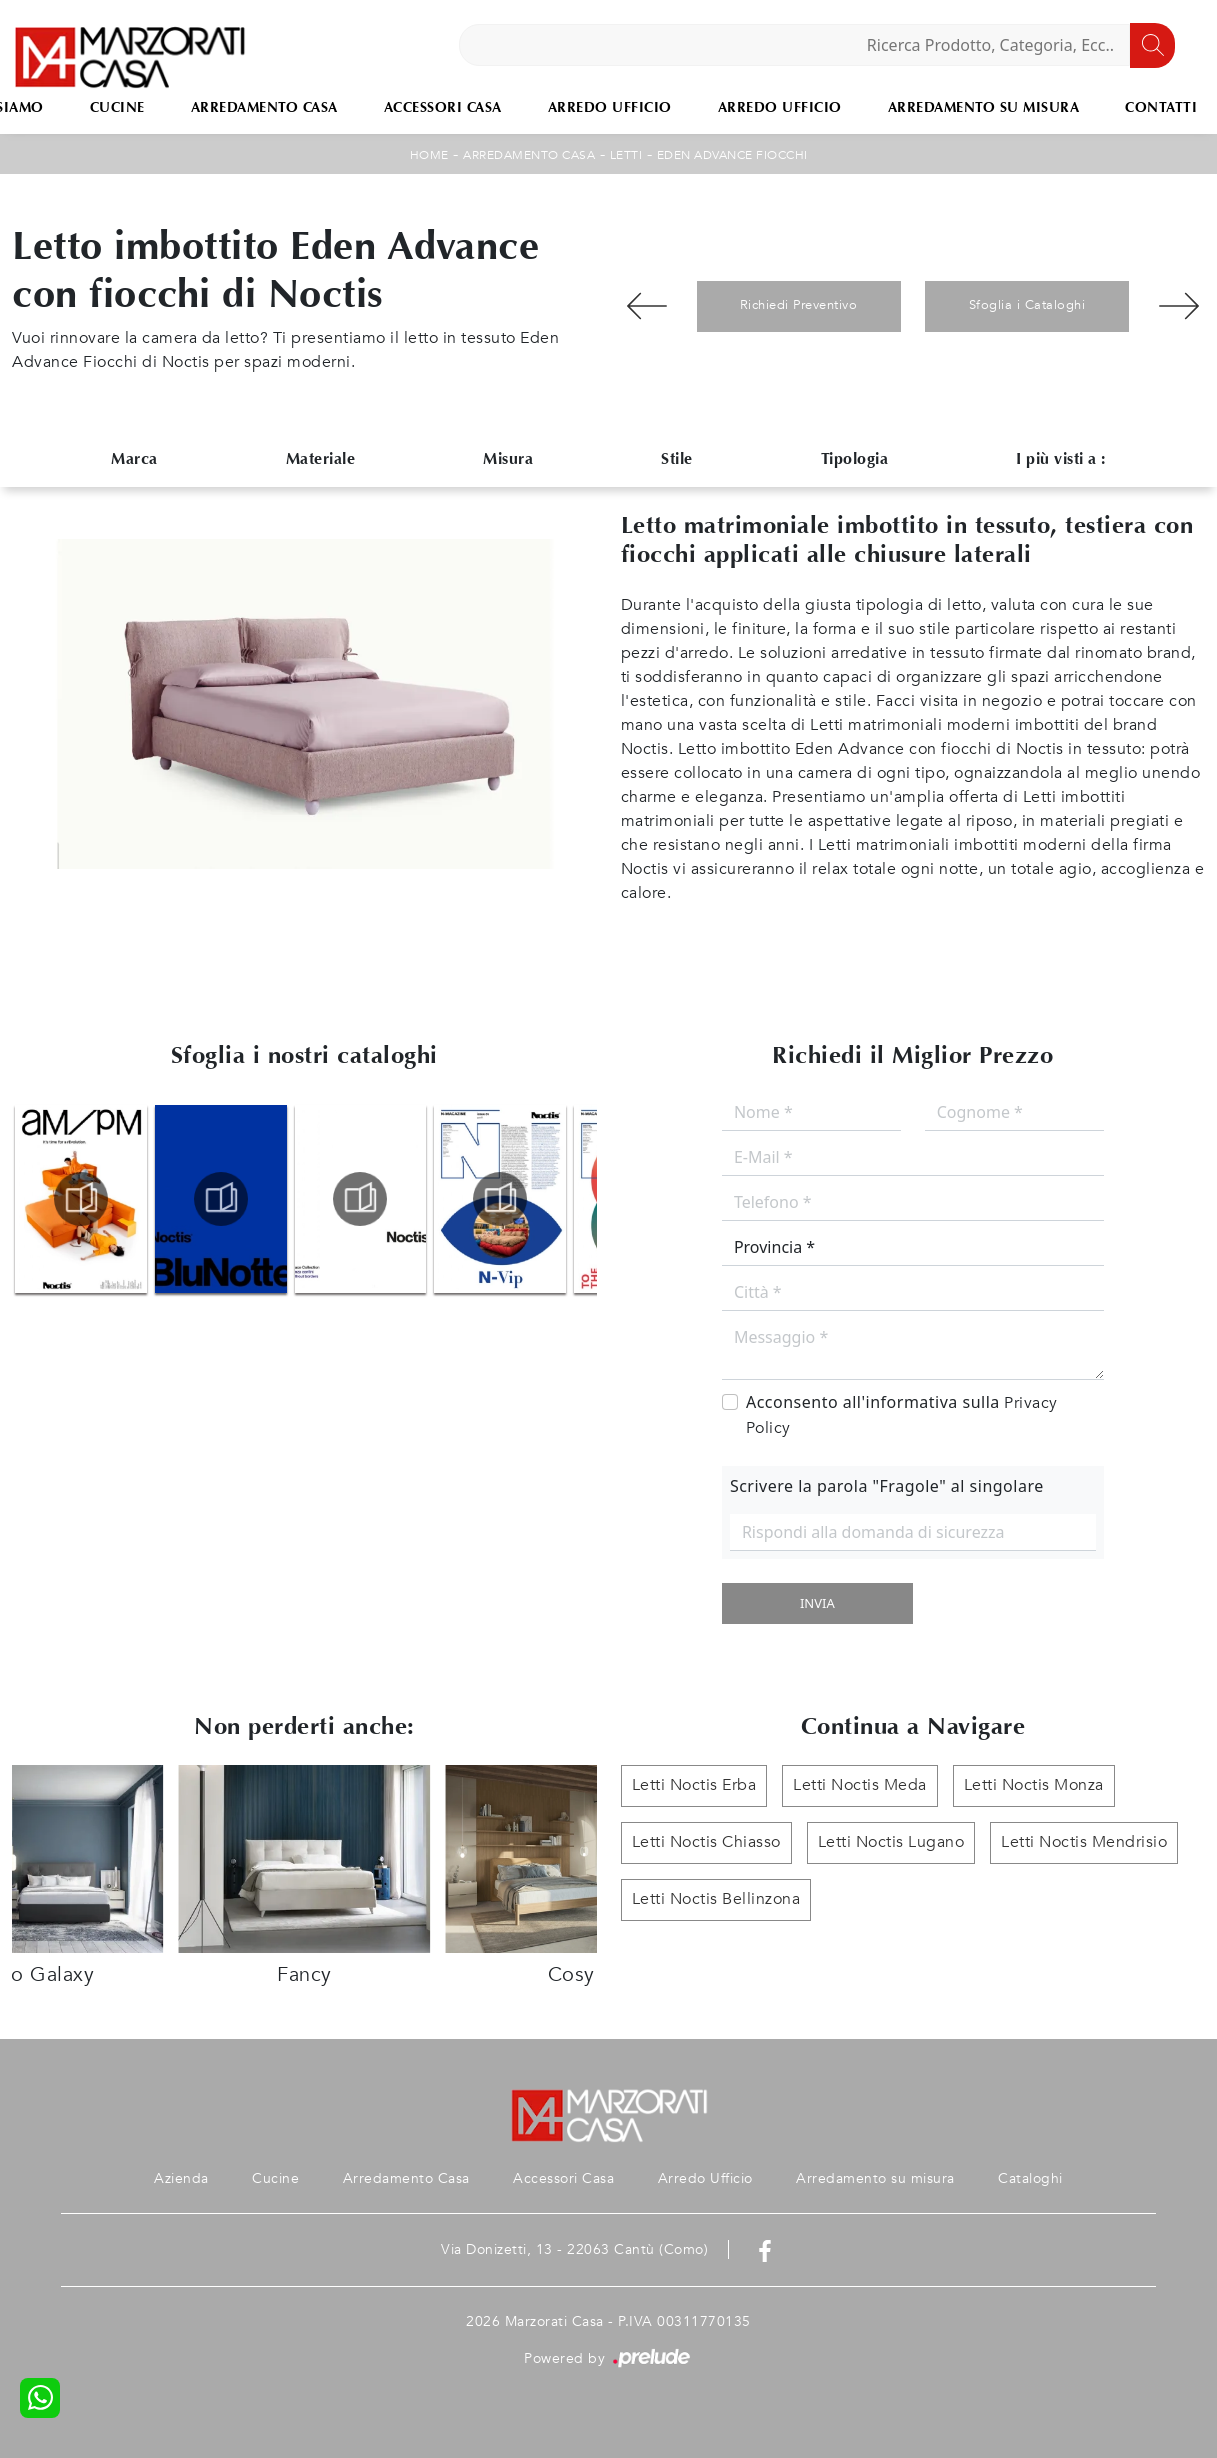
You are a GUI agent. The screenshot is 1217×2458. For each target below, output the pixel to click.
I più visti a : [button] (1061, 458)
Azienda (179, 2178)
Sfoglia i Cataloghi (1027, 305)
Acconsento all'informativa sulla (902, 1415)
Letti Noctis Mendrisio (1084, 1843)
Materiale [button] (321, 458)
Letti (626, 155)
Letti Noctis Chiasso (706, 1843)
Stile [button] (677, 458)
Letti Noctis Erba (694, 1786)
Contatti (1161, 107)
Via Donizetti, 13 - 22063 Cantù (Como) (574, 2249)
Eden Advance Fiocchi (732, 155)
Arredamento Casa (264, 107)
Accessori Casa (443, 107)
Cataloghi (1032, 2178)
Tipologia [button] (855, 458)
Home (429, 155)
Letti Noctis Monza (1034, 1786)
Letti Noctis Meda (860, 1786)
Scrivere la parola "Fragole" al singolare (887, 1486)
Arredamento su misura (984, 107)
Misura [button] (508, 458)
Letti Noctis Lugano (891, 1843)
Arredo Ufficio (610, 107)
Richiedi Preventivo (799, 305)
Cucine (117, 107)
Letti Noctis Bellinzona (716, 1900)
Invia (817, 1603)
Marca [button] (134, 458)
